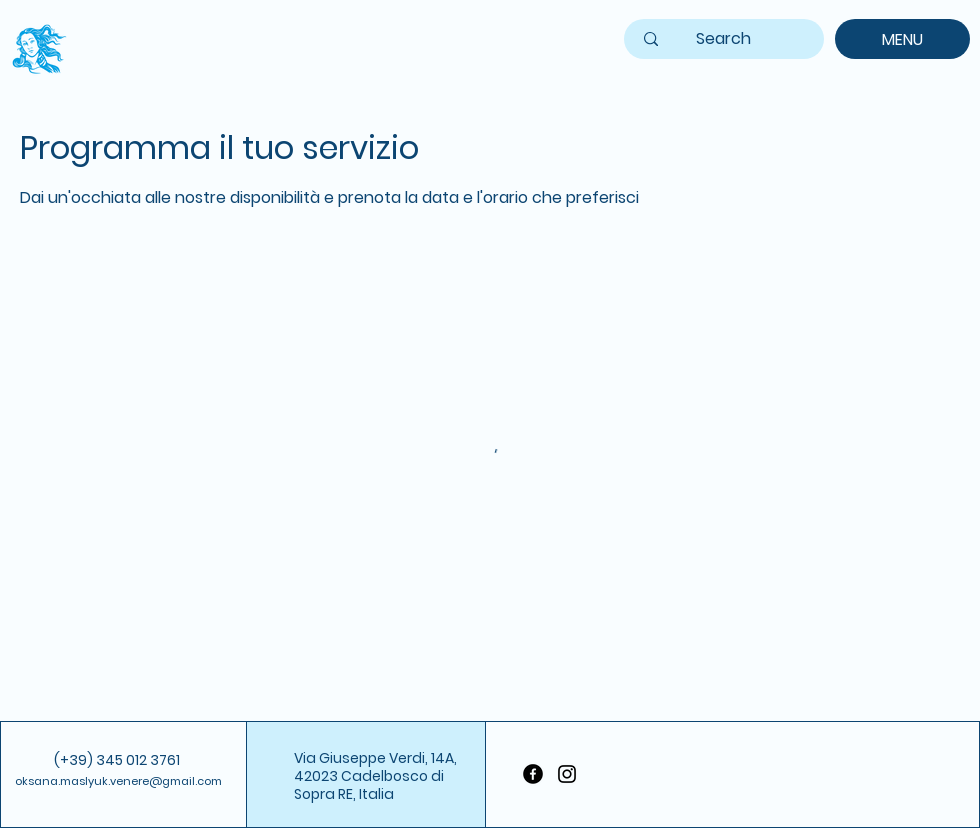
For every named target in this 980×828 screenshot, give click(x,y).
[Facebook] (533, 774)
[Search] (723, 39)
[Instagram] (567, 774)
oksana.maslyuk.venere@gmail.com (118, 781)
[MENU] (902, 39)
